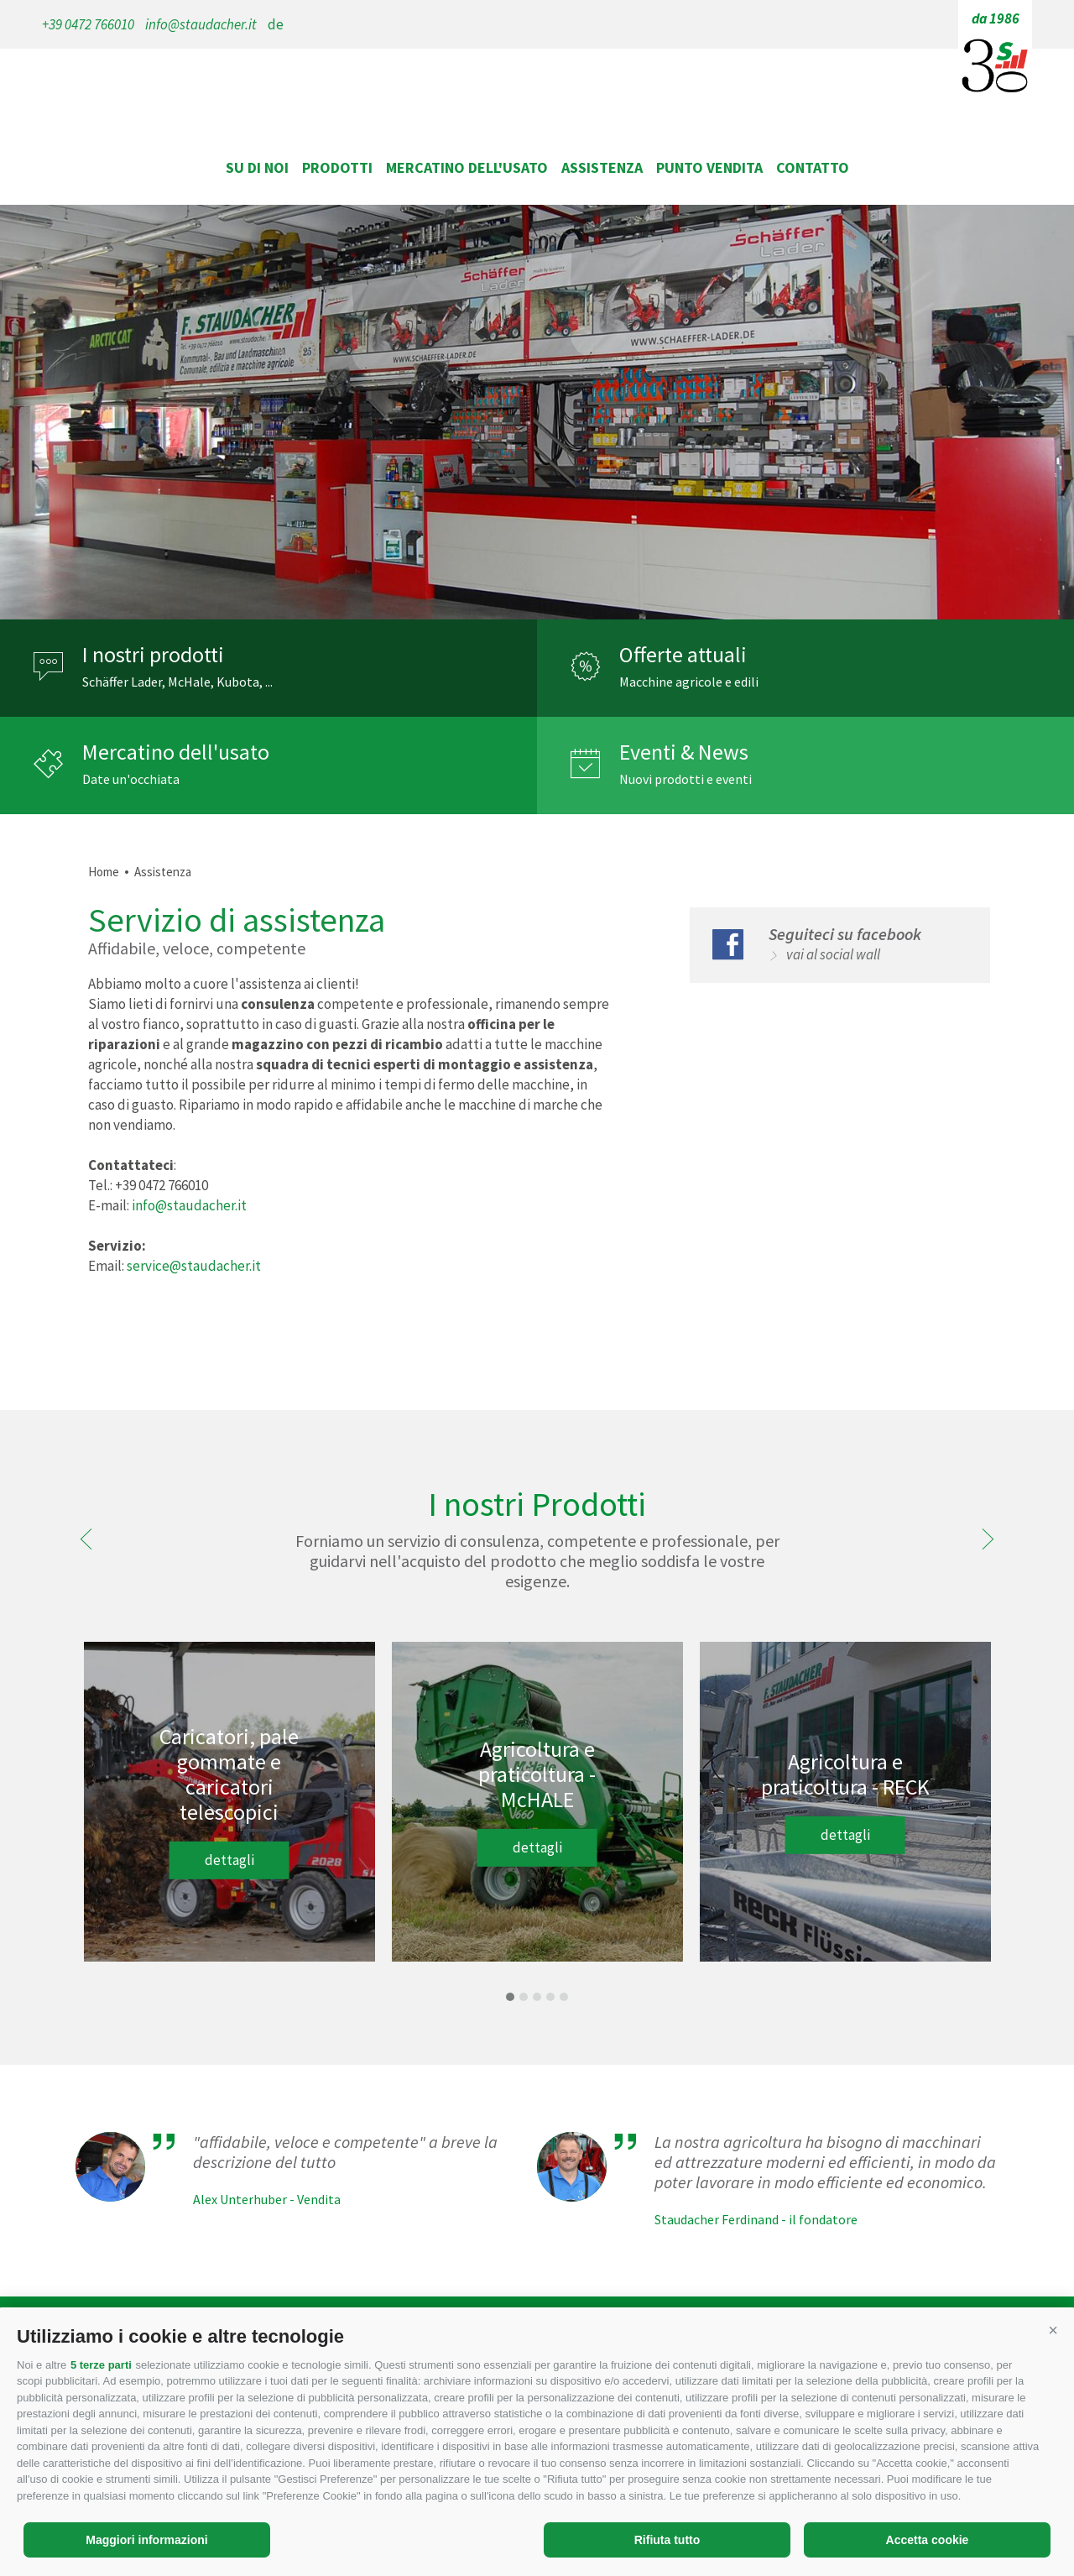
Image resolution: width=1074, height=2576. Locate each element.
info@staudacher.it (201, 24)
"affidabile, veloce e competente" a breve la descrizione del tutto (345, 2152)
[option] (537, 412)
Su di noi (257, 167)
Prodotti (337, 167)
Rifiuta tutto (667, 2540)
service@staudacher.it (194, 1266)
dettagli (229, 1860)
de (276, 24)
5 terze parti (101, 2365)
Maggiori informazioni (146, 2540)
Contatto (812, 167)
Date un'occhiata (131, 779)
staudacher (537, 116)
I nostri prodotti (153, 655)
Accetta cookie (927, 2540)
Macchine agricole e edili (689, 681)
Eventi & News (683, 752)
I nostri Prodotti (537, 1504)
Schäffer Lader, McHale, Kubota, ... (177, 681)
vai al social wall (833, 954)
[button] (1053, 2330)
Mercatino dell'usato (467, 167)
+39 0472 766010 (88, 24)
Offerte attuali (683, 655)
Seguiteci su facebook (845, 934)
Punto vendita (709, 167)
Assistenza (602, 167)
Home (103, 872)
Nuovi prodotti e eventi (685, 779)
